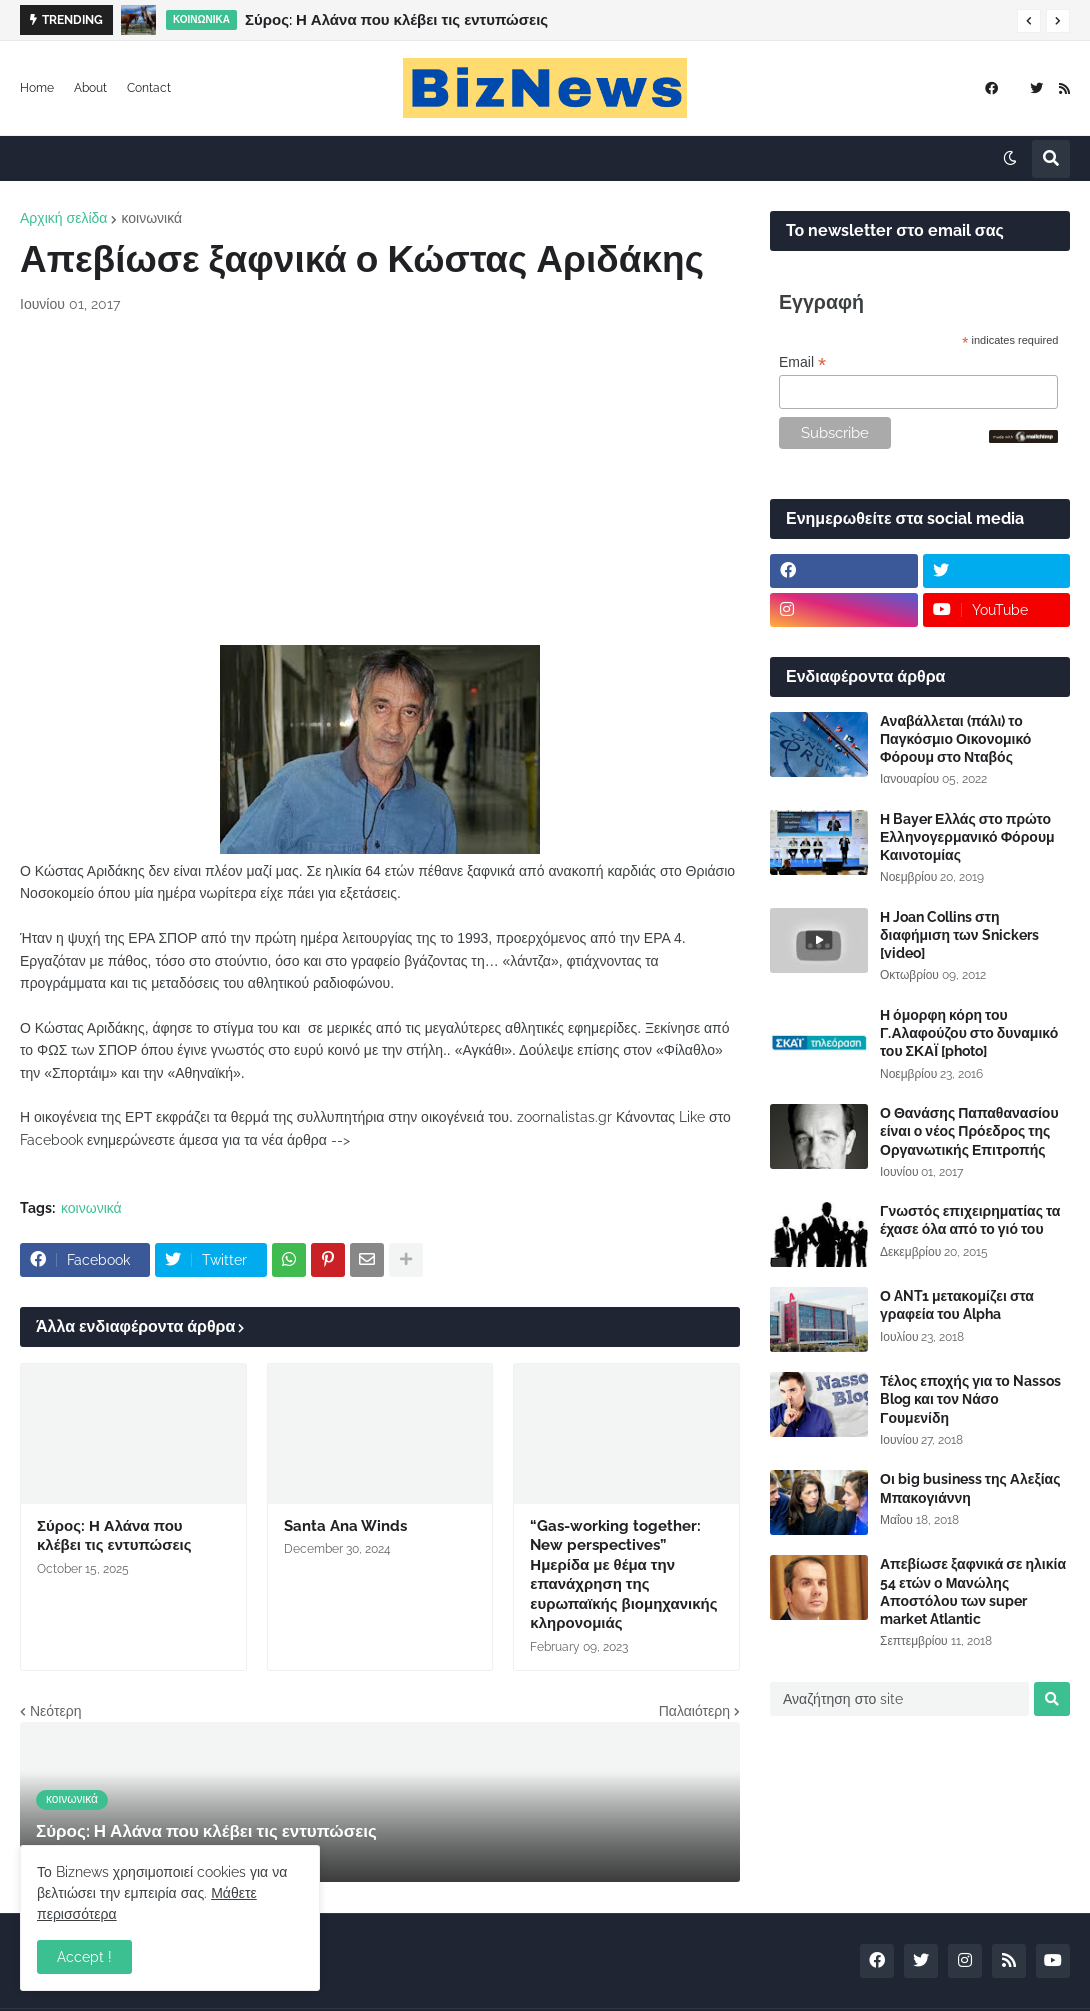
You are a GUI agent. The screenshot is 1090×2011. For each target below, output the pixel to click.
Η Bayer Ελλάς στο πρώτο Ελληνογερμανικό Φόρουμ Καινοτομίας (967, 837)
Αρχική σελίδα (63, 218)
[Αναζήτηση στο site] (899, 1699)
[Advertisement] (380, 480)
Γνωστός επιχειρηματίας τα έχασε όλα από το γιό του (970, 1220)
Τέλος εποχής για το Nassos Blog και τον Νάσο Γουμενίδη (970, 1399)
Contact (149, 88)
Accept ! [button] (84, 1957)
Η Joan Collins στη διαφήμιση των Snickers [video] (959, 935)
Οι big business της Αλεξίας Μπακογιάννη (970, 1488)
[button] (1029, 21)
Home (37, 88)
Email (802, 362)
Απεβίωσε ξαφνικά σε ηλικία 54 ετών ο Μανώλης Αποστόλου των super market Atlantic (973, 1591)
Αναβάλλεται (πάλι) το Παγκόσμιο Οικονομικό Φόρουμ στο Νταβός (955, 739)
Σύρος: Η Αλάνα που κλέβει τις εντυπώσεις (396, 20)
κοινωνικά (151, 218)
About (90, 88)
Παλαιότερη (694, 1711)
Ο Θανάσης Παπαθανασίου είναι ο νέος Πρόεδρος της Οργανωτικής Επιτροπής (969, 1131)
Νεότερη (55, 1711)
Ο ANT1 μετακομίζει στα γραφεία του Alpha (957, 1305)
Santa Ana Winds (345, 1526)
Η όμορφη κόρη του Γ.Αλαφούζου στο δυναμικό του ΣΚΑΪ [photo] (969, 1033)
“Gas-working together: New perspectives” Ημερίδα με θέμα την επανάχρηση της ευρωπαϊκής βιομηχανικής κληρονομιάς (623, 1575)
